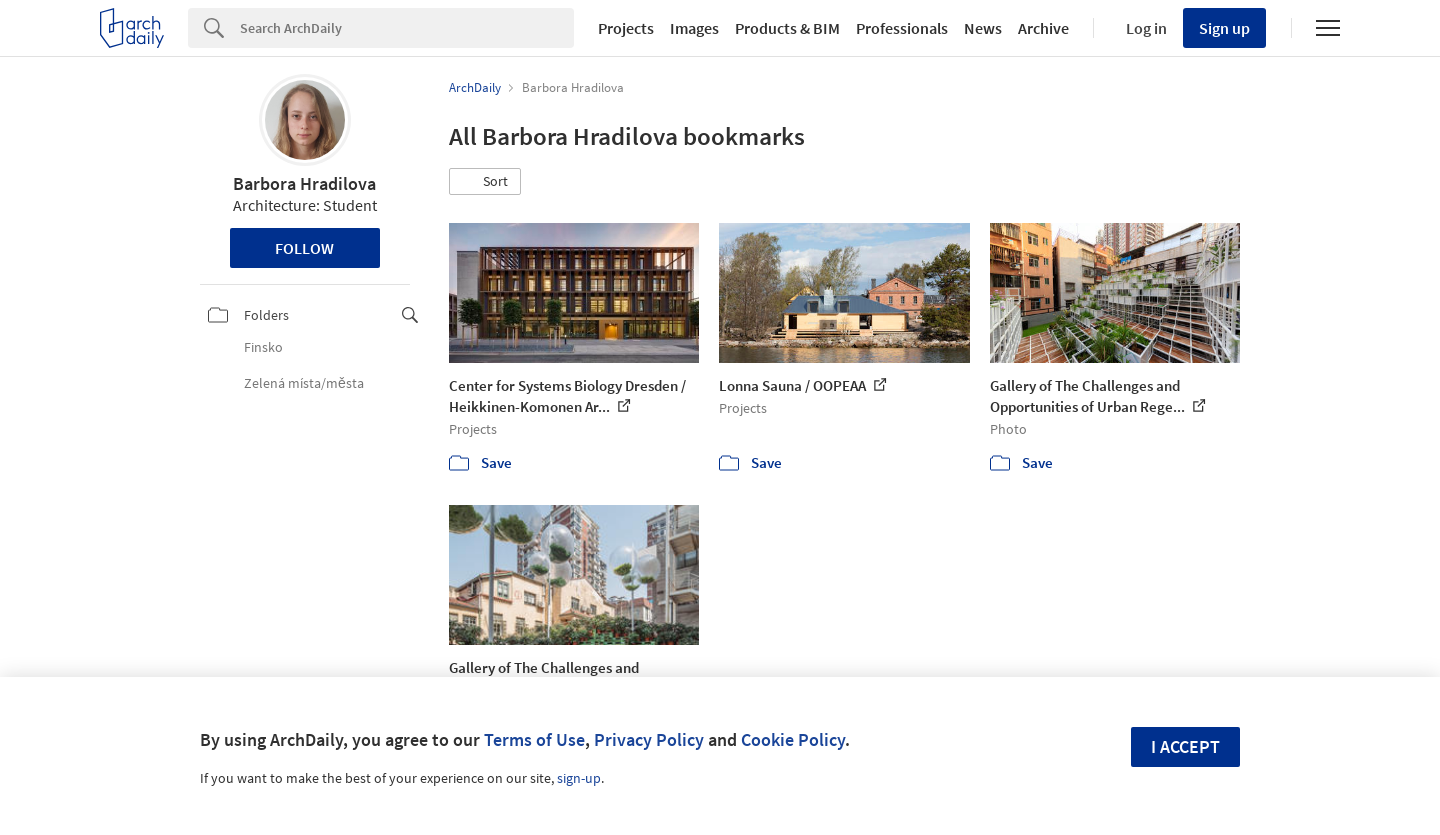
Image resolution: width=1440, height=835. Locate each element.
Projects (626, 28)
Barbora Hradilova (304, 183)
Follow (304, 248)
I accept (1185, 746)
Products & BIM (787, 28)
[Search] (407, 28)
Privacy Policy (649, 739)
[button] (485, 182)
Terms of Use (534, 739)
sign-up (579, 778)
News (983, 28)
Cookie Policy (793, 739)
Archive (1043, 28)
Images (694, 28)
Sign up (1224, 28)
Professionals (902, 28)
